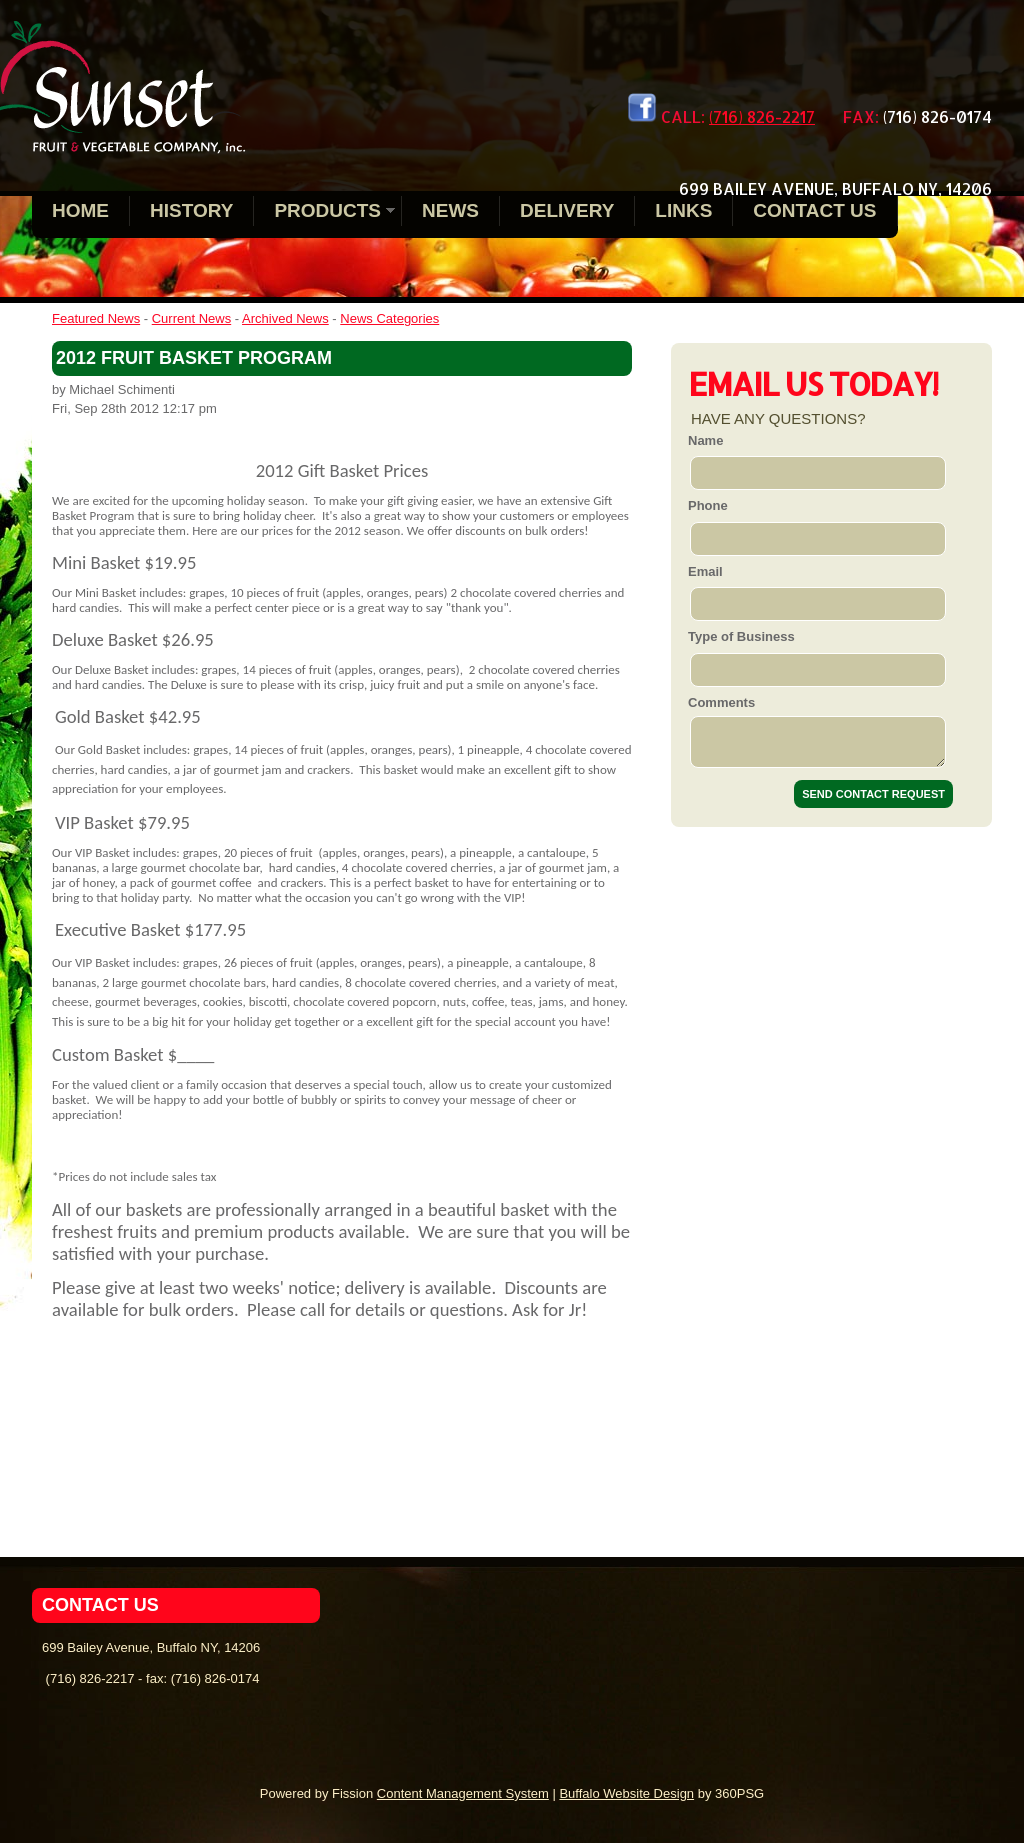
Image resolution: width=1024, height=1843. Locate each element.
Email (705, 571)
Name (705, 440)
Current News (191, 318)
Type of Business (741, 636)
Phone (708, 505)
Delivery (567, 210)
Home (80, 210)
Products (327, 210)
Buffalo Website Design (626, 1793)
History (191, 210)
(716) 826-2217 (762, 116)
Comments (721, 702)
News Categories (389, 318)
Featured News (96, 318)
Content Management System (463, 1793)
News (450, 210)
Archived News (285, 318)
